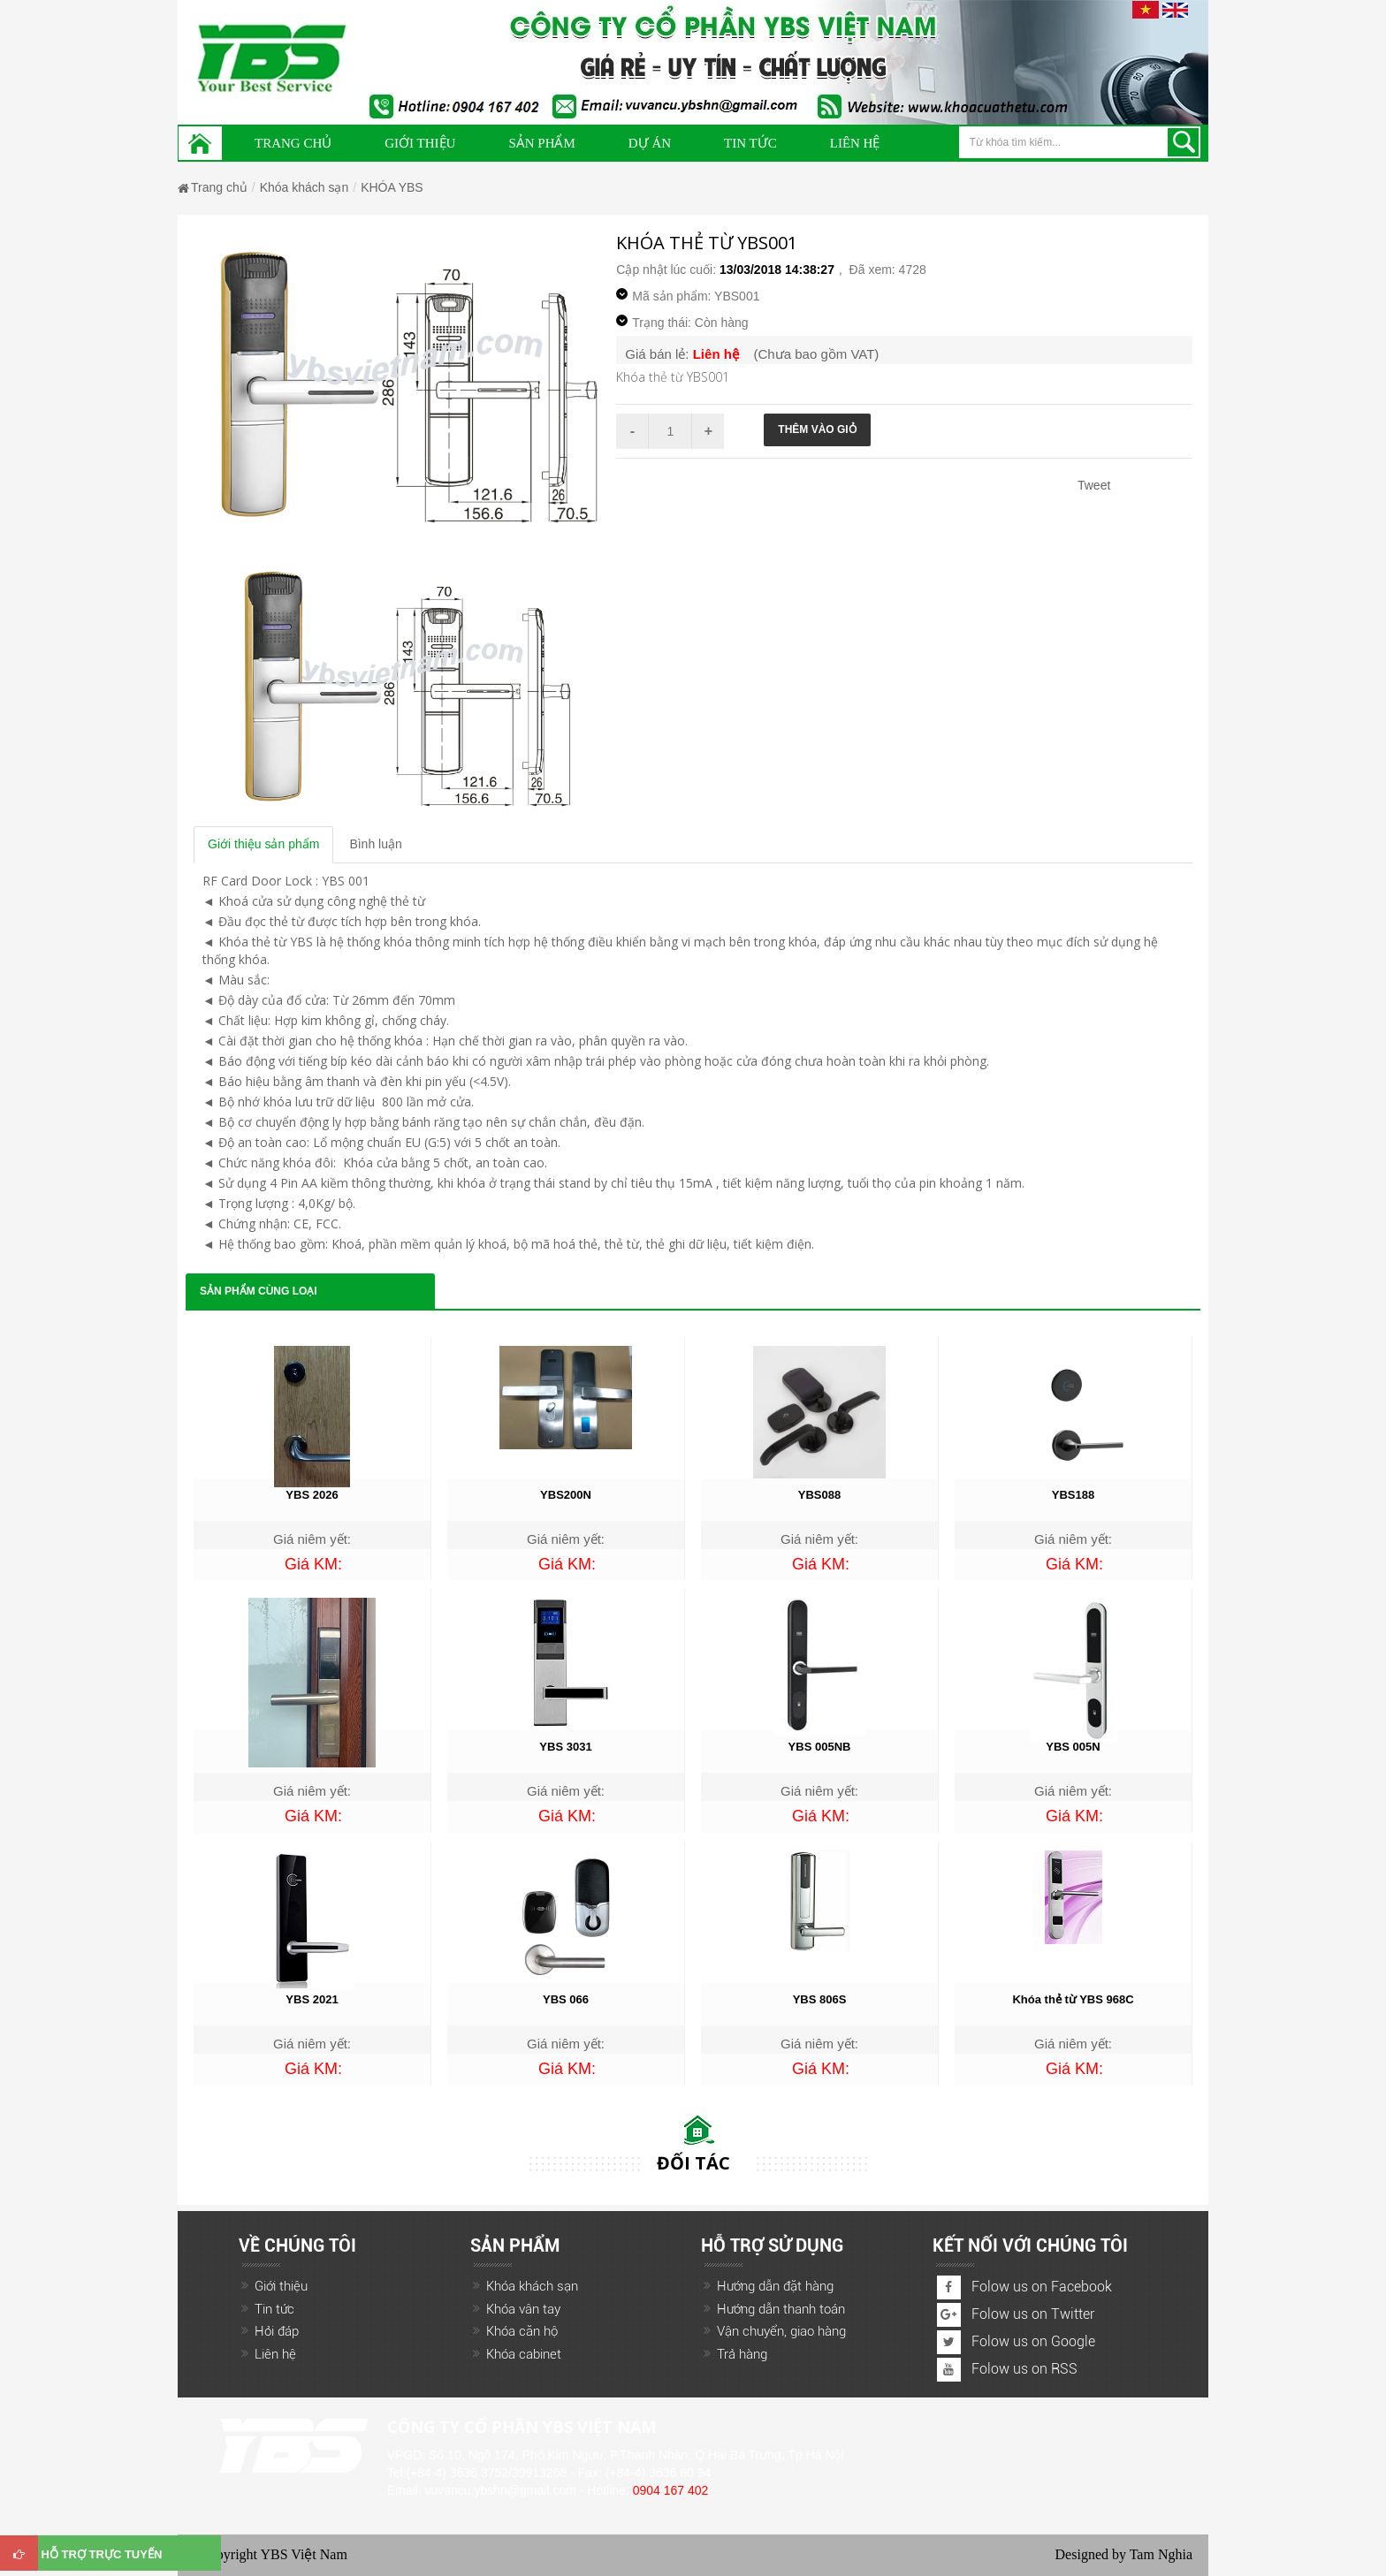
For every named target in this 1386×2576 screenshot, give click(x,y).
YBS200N (565, 1494)
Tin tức (274, 2309)
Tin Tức (750, 143)
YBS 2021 (312, 1999)
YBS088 (819, 1494)
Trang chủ (293, 143)
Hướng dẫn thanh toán (781, 2309)
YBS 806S (820, 1999)
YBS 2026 (312, 1494)
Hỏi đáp (277, 2331)
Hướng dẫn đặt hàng (775, 2286)
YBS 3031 (565, 1746)
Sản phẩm (541, 143)
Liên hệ (855, 143)
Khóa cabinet (523, 2354)
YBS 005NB (819, 1746)
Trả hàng (742, 2354)
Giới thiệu (420, 143)
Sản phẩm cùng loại (258, 1291)
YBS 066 (566, 1999)
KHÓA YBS (392, 187)
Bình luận (375, 844)
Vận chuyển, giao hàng (781, 2331)
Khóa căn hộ (522, 2331)
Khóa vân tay (523, 2309)
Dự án (649, 143)
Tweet (1094, 485)
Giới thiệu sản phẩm (263, 844)
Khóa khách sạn (304, 187)
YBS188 (1073, 1494)
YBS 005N (1073, 1746)
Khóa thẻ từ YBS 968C (1072, 1999)
